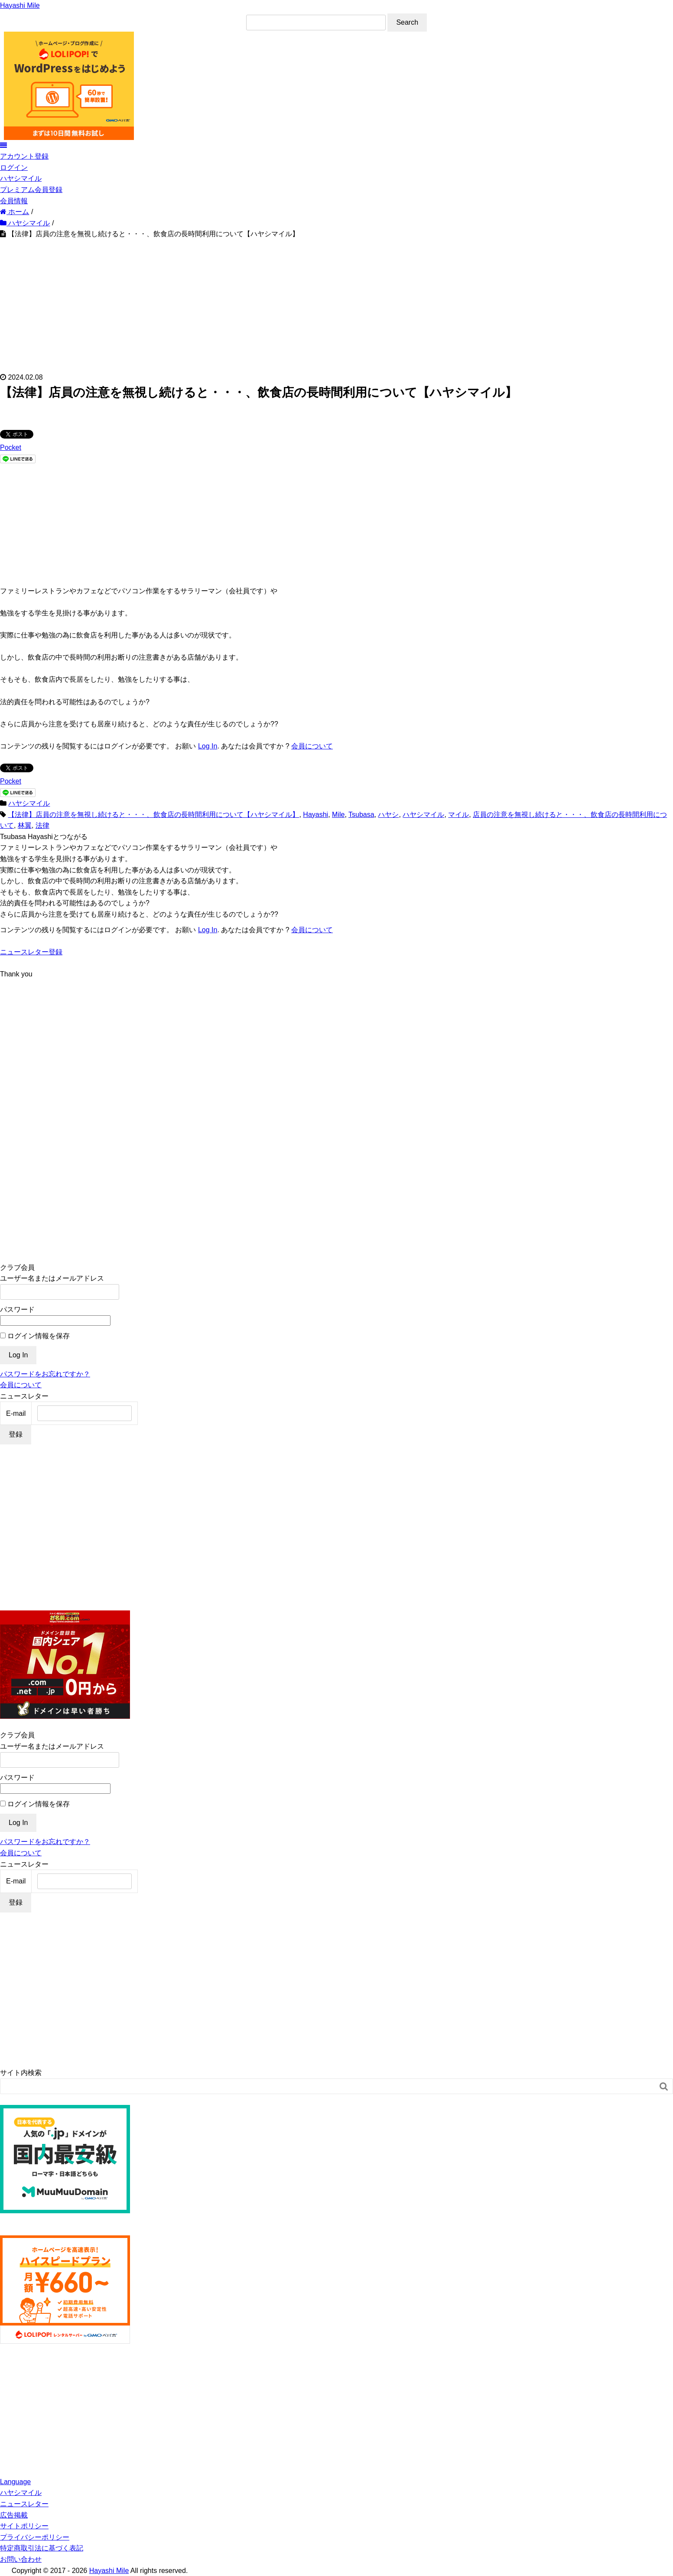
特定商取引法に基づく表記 (41, 2548)
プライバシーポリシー (34, 2537)
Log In (207, 746)
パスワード (17, 1309)
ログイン (14, 167)
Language (15, 2481)
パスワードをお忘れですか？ (45, 1374)
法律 (42, 825)
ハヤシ (388, 814)
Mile (338, 814)
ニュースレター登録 (31, 952)
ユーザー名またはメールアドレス (52, 1278)
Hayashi (315, 814)
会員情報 (14, 201)
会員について (312, 746)
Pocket (10, 447)
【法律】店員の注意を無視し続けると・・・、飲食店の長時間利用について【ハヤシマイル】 (153, 814)
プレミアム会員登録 (31, 189)
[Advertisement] (337, 304)
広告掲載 (14, 2515)
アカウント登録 (24, 156)
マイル (458, 814)
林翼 (25, 825)
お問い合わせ (21, 2559)
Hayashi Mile (20, 5)
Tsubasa (361, 814)
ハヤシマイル (21, 178)
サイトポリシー (24, 2526)
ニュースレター (24, 2504)
